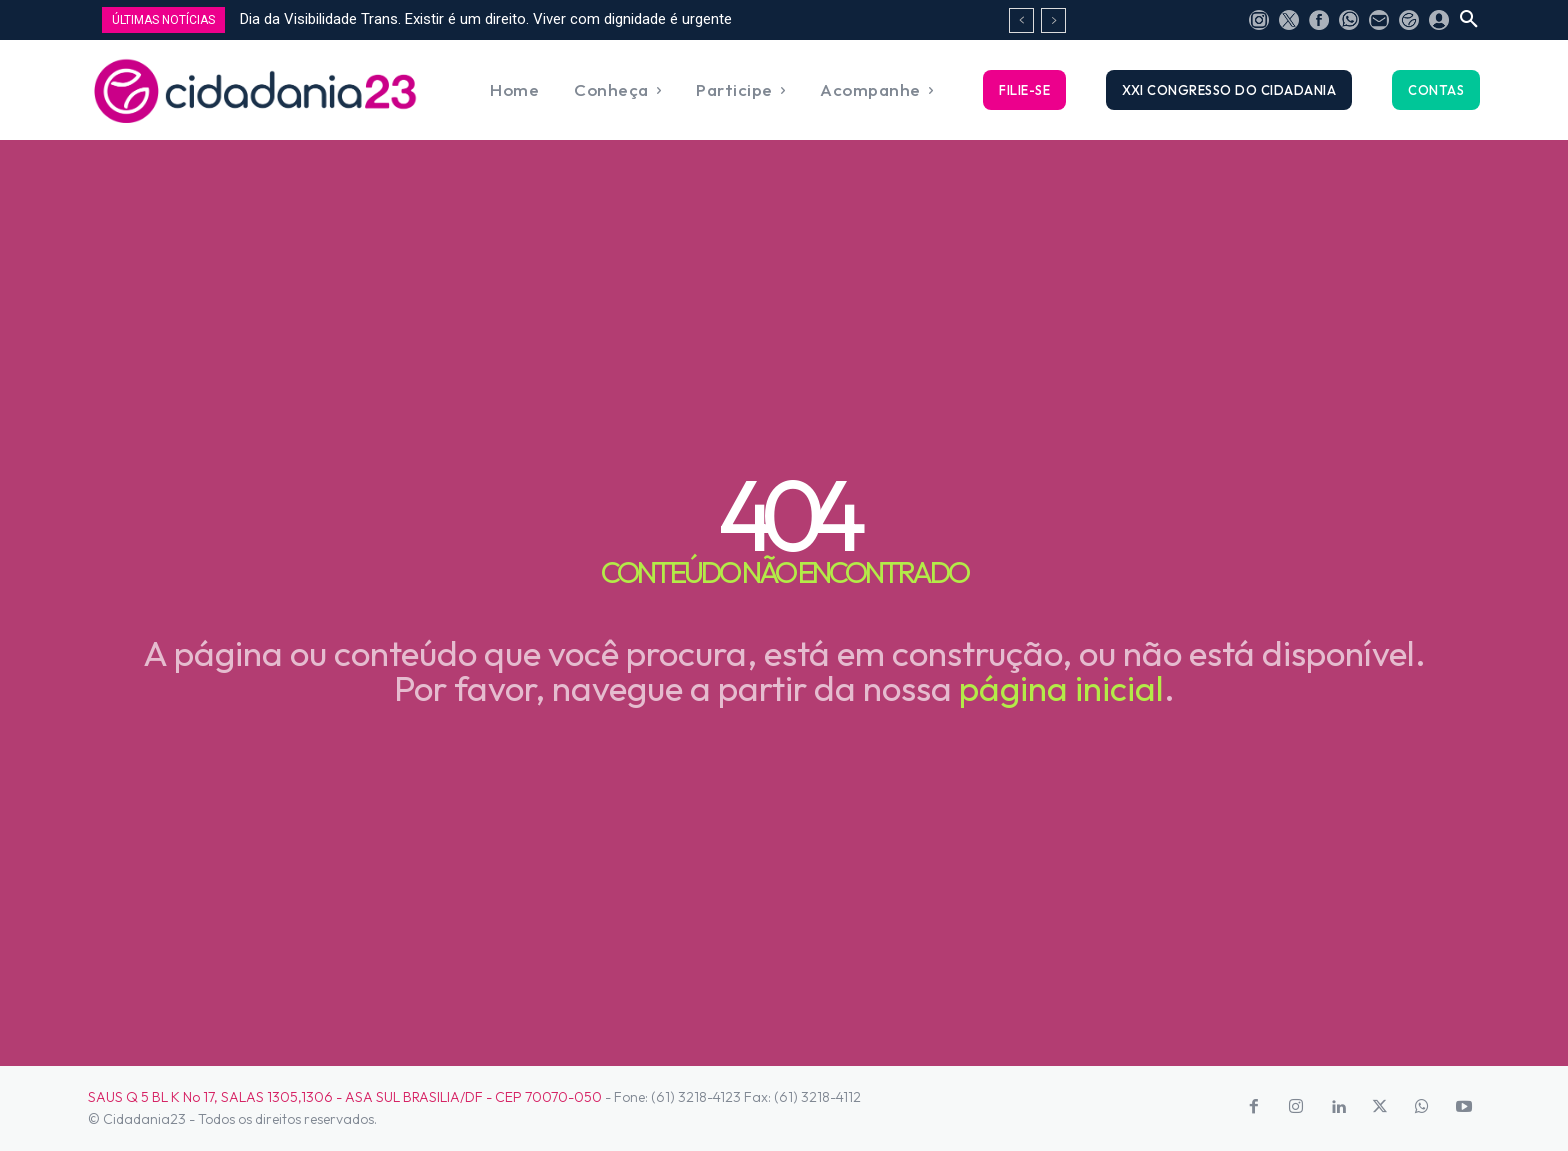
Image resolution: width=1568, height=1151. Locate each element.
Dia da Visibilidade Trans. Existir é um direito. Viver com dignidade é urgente (486, 19)
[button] (1469, 20)
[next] (1053, 20)
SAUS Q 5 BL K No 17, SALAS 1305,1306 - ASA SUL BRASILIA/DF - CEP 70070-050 (345, 1097)
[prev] (1021, 20)
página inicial (1061, 688)
